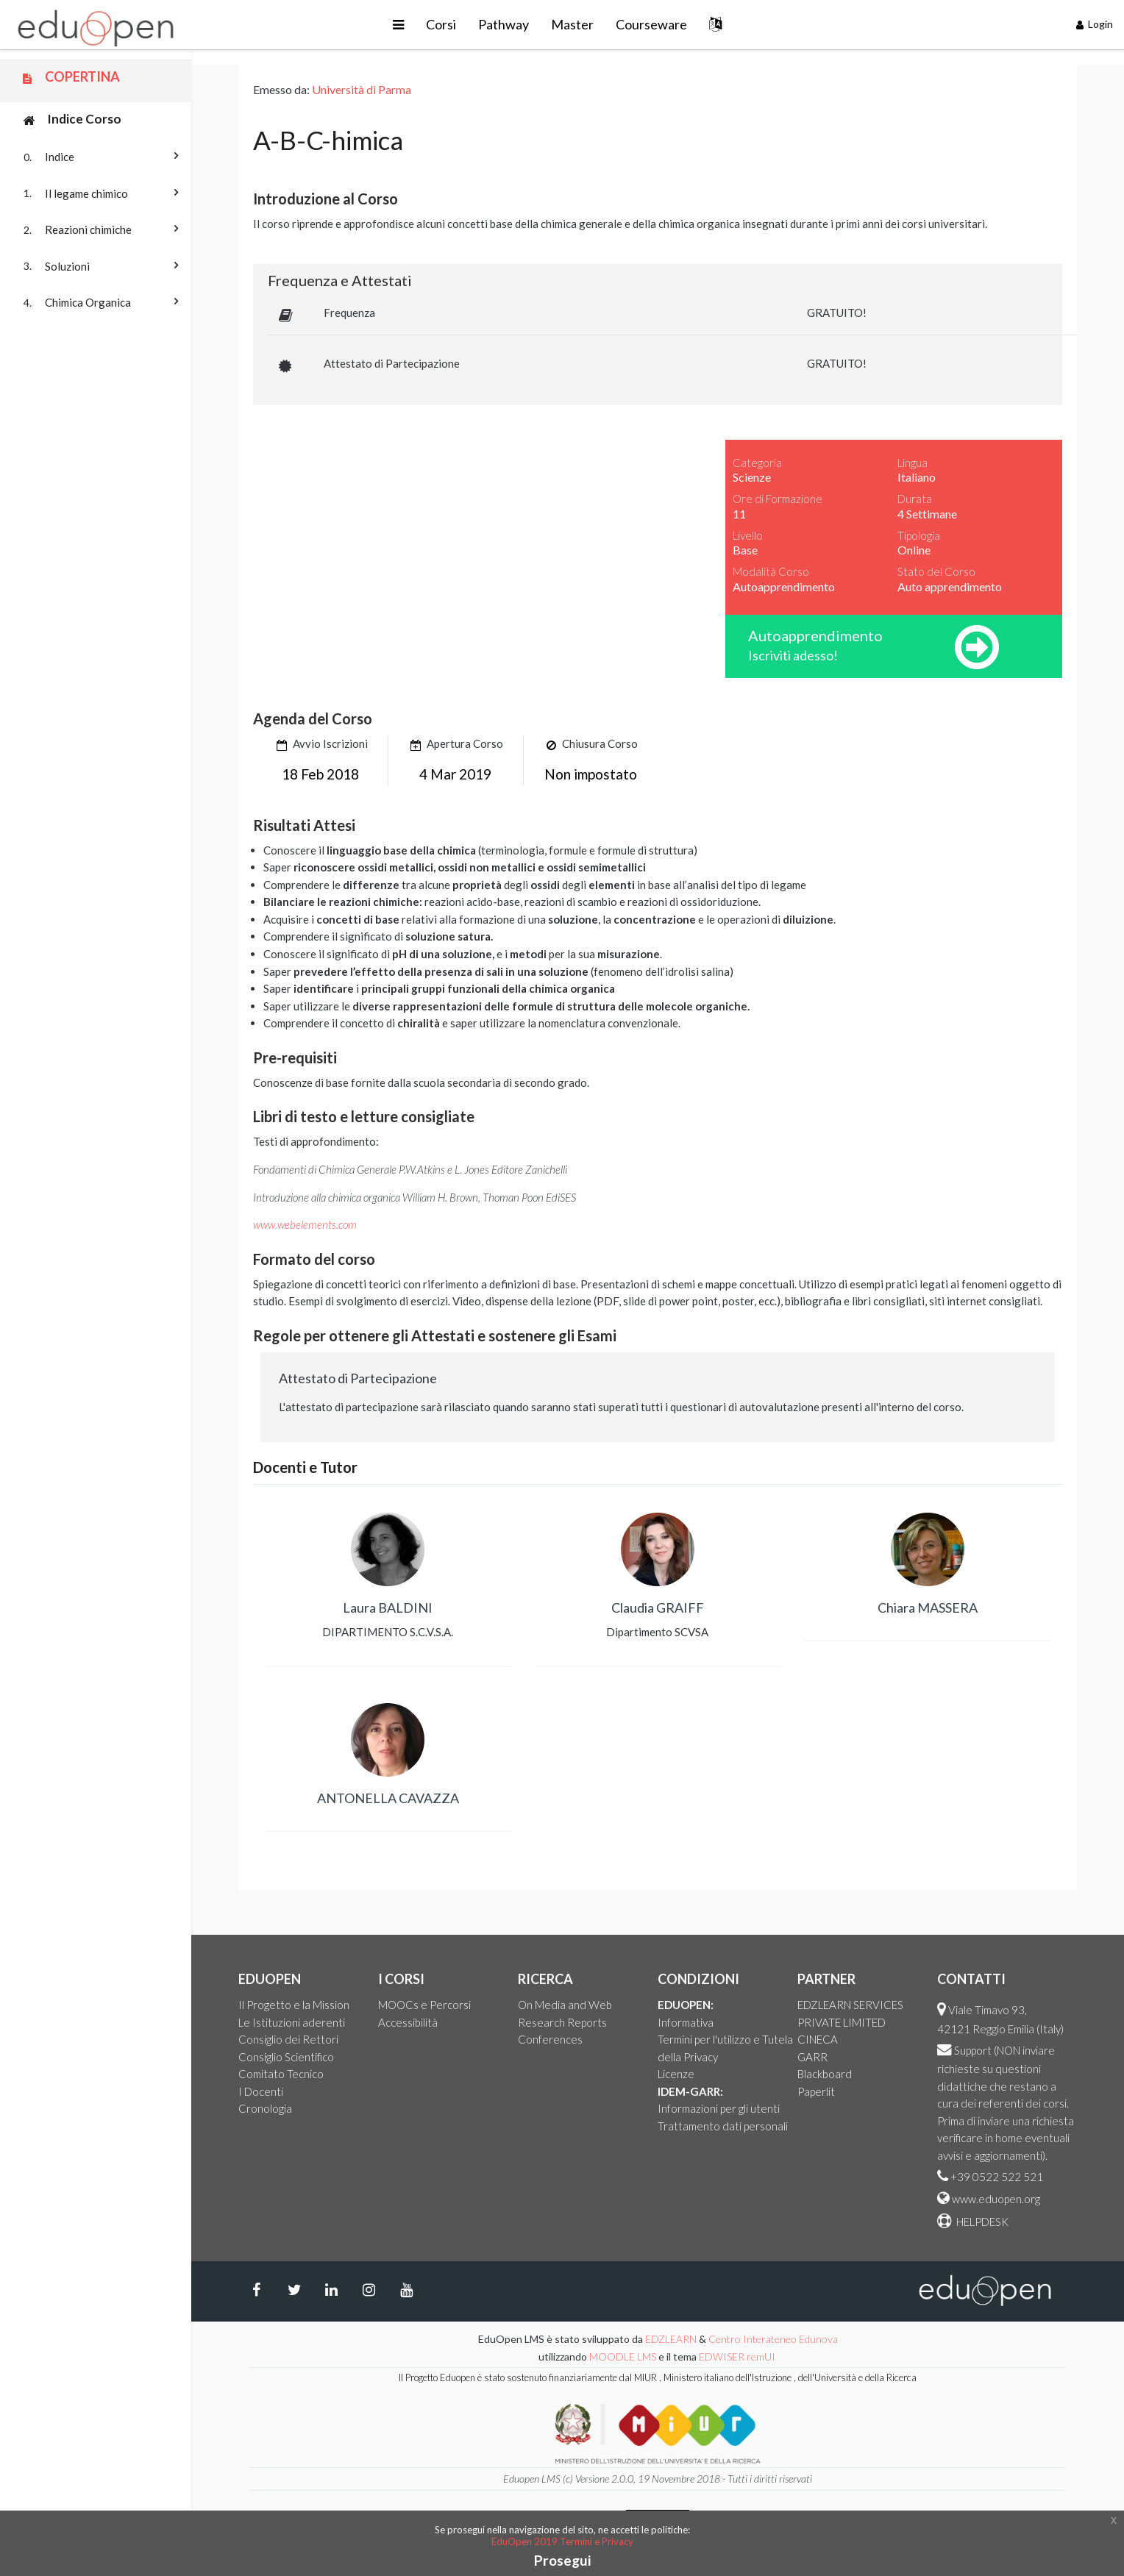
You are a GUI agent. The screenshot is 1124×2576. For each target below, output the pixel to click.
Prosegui (562, 2560)
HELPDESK (981, 2221)
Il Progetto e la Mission (293, 2004)
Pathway (503, 24)
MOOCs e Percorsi (424, 2004)
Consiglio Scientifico (286, 2056)
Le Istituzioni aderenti (291, 2022)
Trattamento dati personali (723, 2126)
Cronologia (265, 2108)
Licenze (676, 2073)
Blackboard (824, 2073)
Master (572, 24)
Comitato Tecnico (281, 2073)
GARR (812, 2056)
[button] (398, 24)
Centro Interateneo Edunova (773, 2339)
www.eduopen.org (996, 2198)
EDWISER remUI (738, 2356)
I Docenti (260, 2091)
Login (1095, 24)
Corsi (441, 24)
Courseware (651, 24)
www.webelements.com (305, 1224)
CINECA (817, 2039)
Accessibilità (408, 2022)
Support (973, 2050)
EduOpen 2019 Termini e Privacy (562, 2541)
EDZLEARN (671, 2339)
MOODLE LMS (622, 2356)
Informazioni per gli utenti (719, 2108)
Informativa (686, 2022)
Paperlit (816, 2091)
